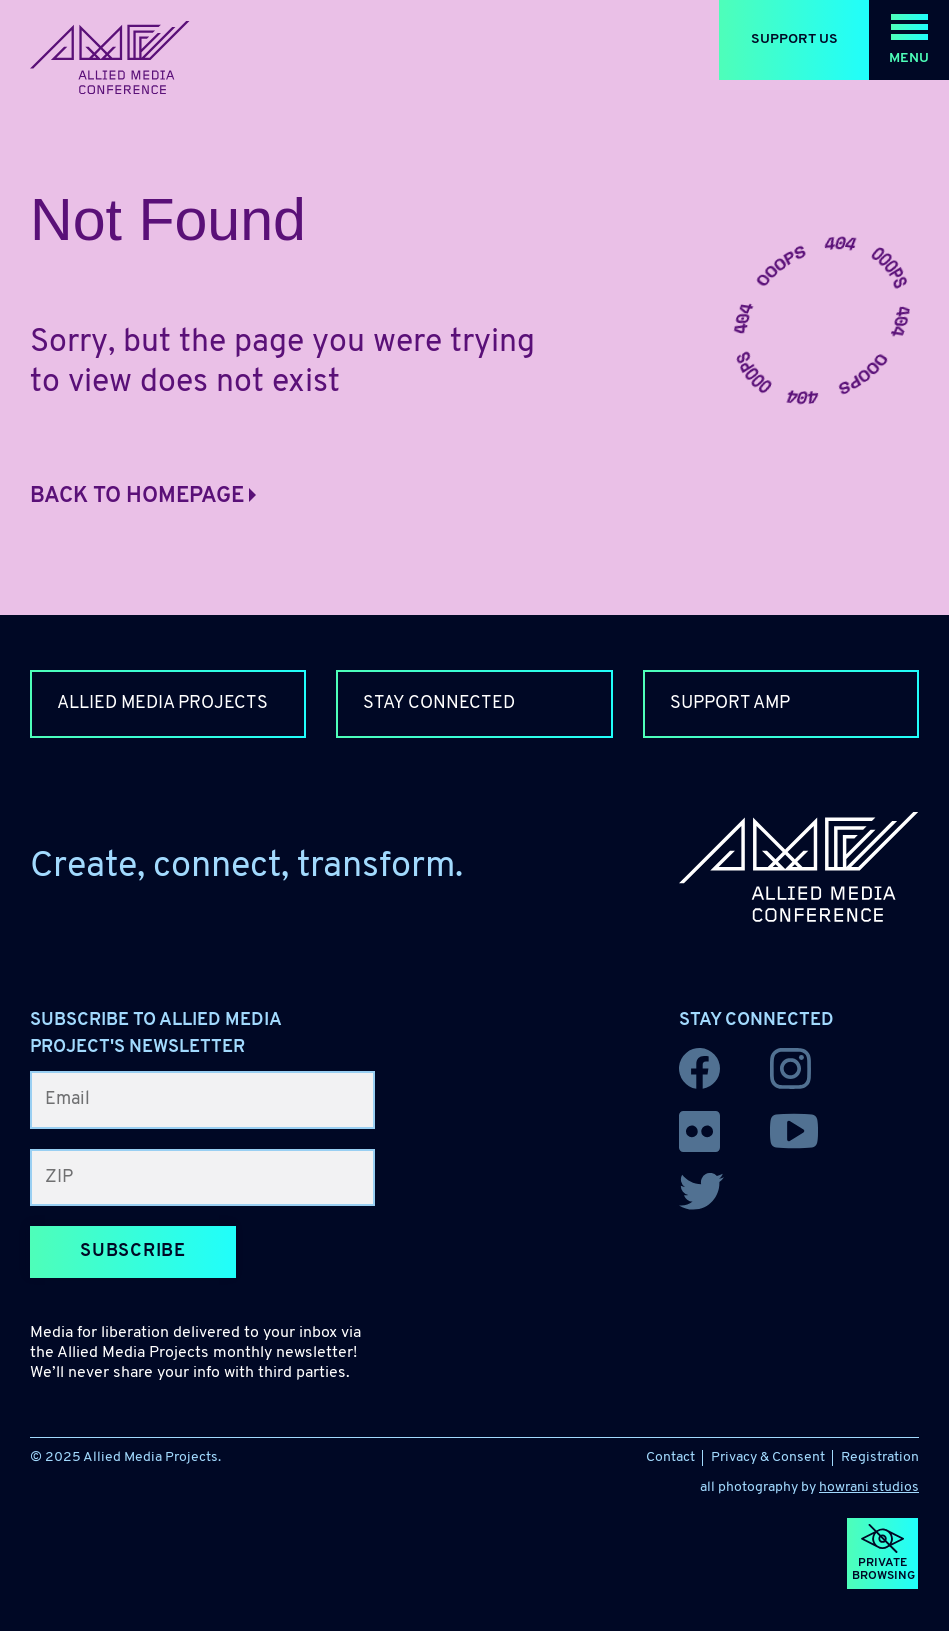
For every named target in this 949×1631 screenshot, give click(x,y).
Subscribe (133, 1251)
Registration (880, 1457)
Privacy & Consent (768, 1457)
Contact (670, 1457)
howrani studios (869, 1487)
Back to (143, 496)
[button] (909, 40)
